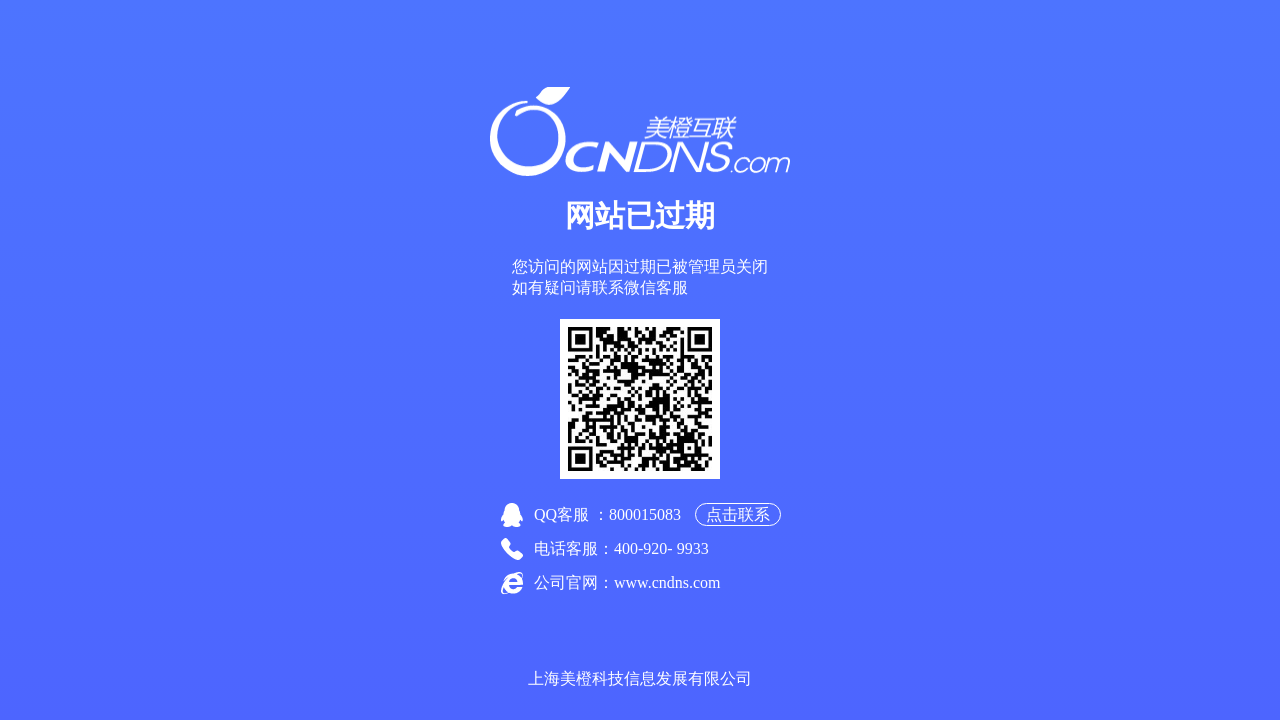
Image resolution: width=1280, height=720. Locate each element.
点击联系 (738, 514)
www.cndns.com (667, 582)
